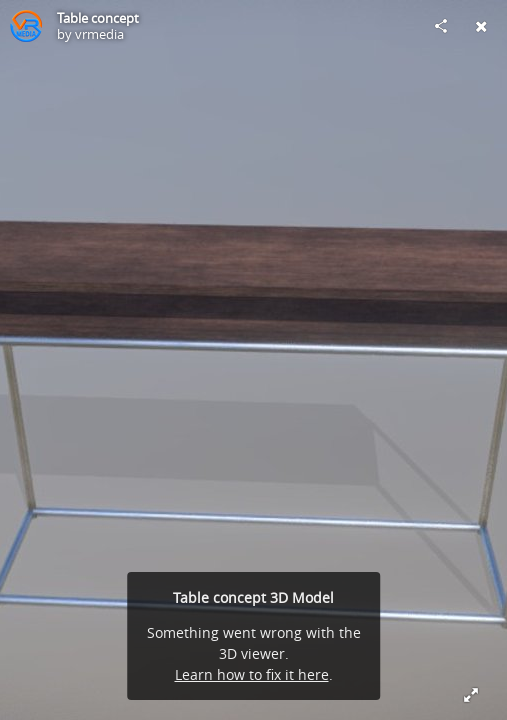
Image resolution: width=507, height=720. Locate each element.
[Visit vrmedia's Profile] (26, 26)
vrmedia (99, 34)
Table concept (98, 18)
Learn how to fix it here (252, 674)
